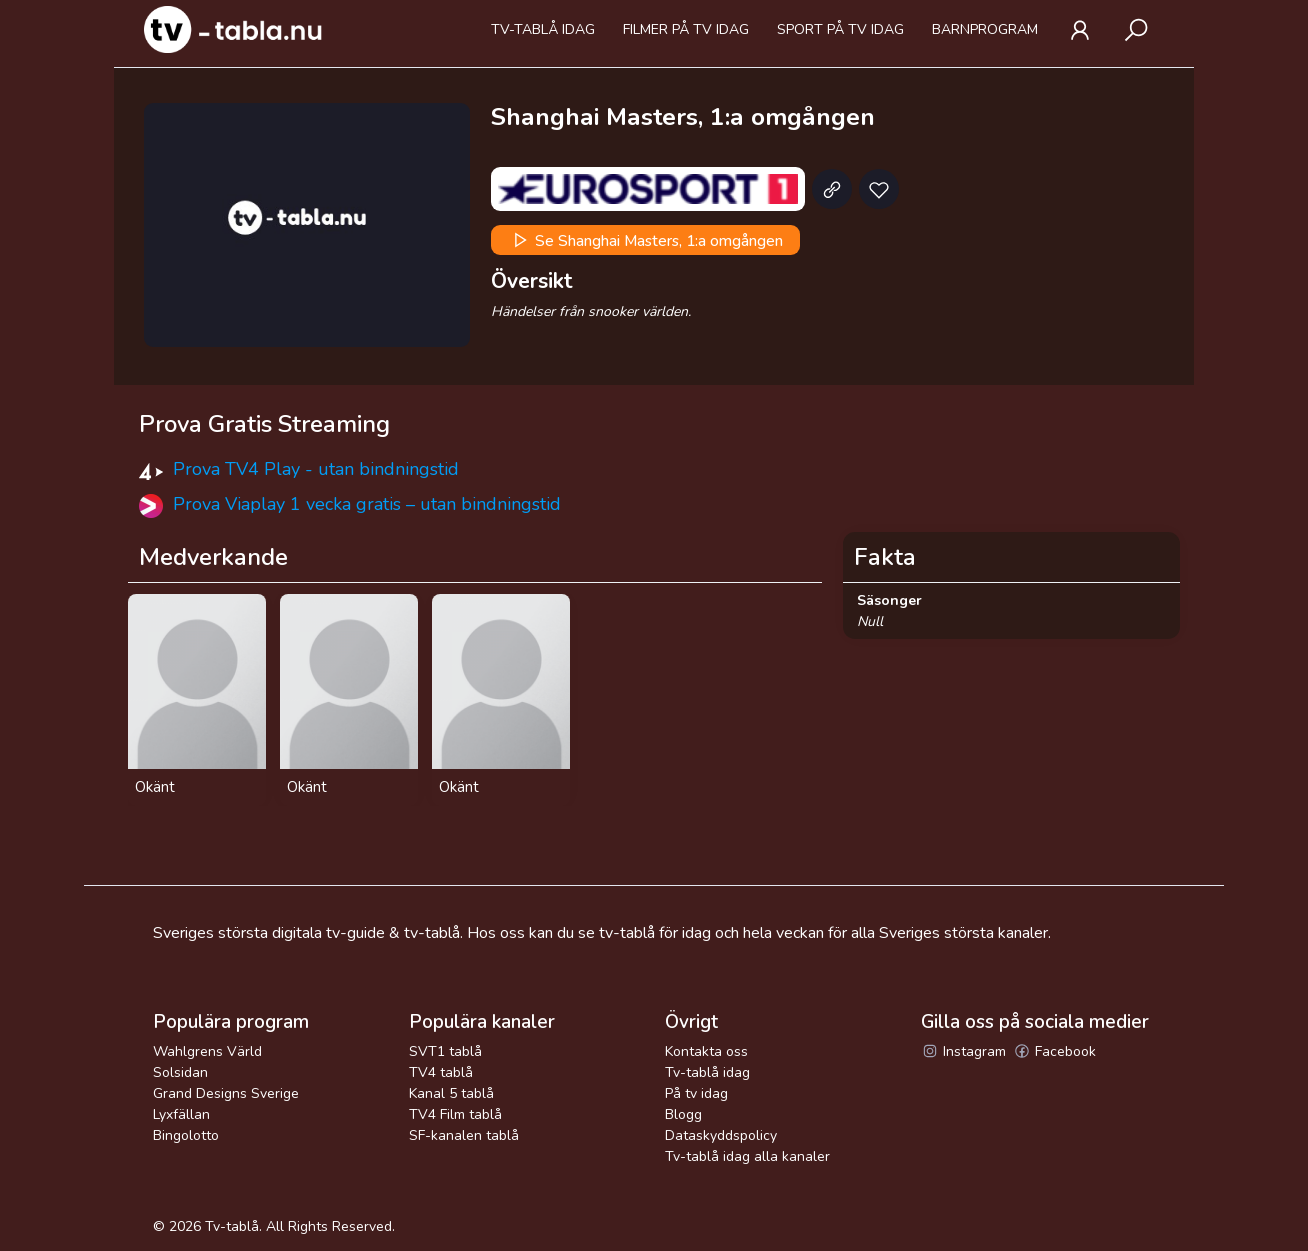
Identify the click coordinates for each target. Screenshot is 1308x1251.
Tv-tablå (232, 1226)
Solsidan (180, 1072)
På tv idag (696, 1093)
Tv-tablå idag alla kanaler (747, 1156)
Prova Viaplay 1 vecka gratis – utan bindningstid (367, 504)
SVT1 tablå (445, 1051)
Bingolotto (186, 1135)
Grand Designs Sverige (226, 1093)
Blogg (683, 1114)
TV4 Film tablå (455, 1114)
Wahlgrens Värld (207, 1051)
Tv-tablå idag (543, 29)
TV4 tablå (441, 1072)
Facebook (1054, 1051)
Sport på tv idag (840, 29)
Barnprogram (985, 29)
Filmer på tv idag (686, 29)
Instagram (963, 1051)
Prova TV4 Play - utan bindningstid (316, 469)
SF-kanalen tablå (464, 1135)
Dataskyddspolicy (721, 1135)
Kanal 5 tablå (451, 1093)
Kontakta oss (706, 1051)
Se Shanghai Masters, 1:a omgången (646, 240)
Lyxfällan (181, 1114)
